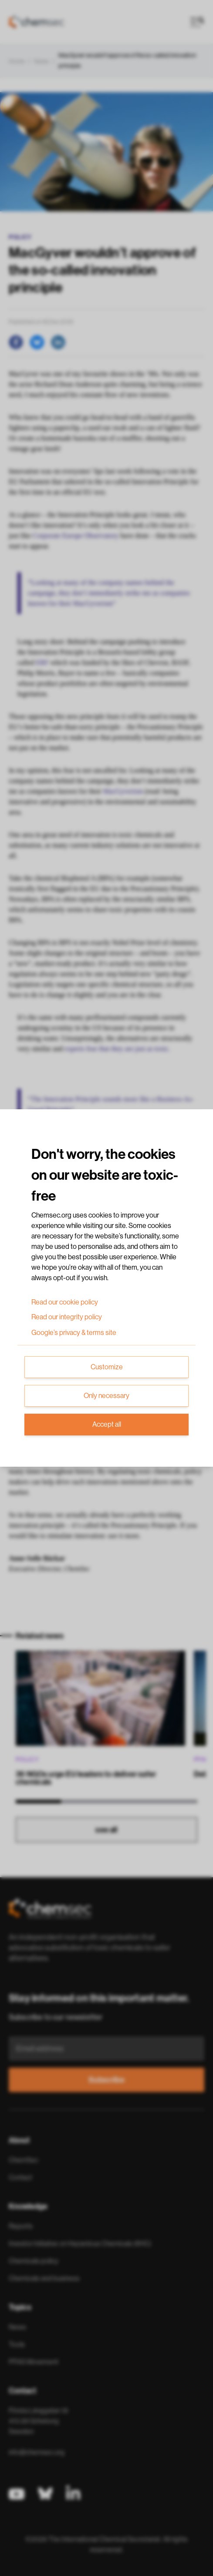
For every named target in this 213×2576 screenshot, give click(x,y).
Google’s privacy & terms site (73, 1332)
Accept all (106, 1424)
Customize (107, 1367)
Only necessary (106, 1395)
